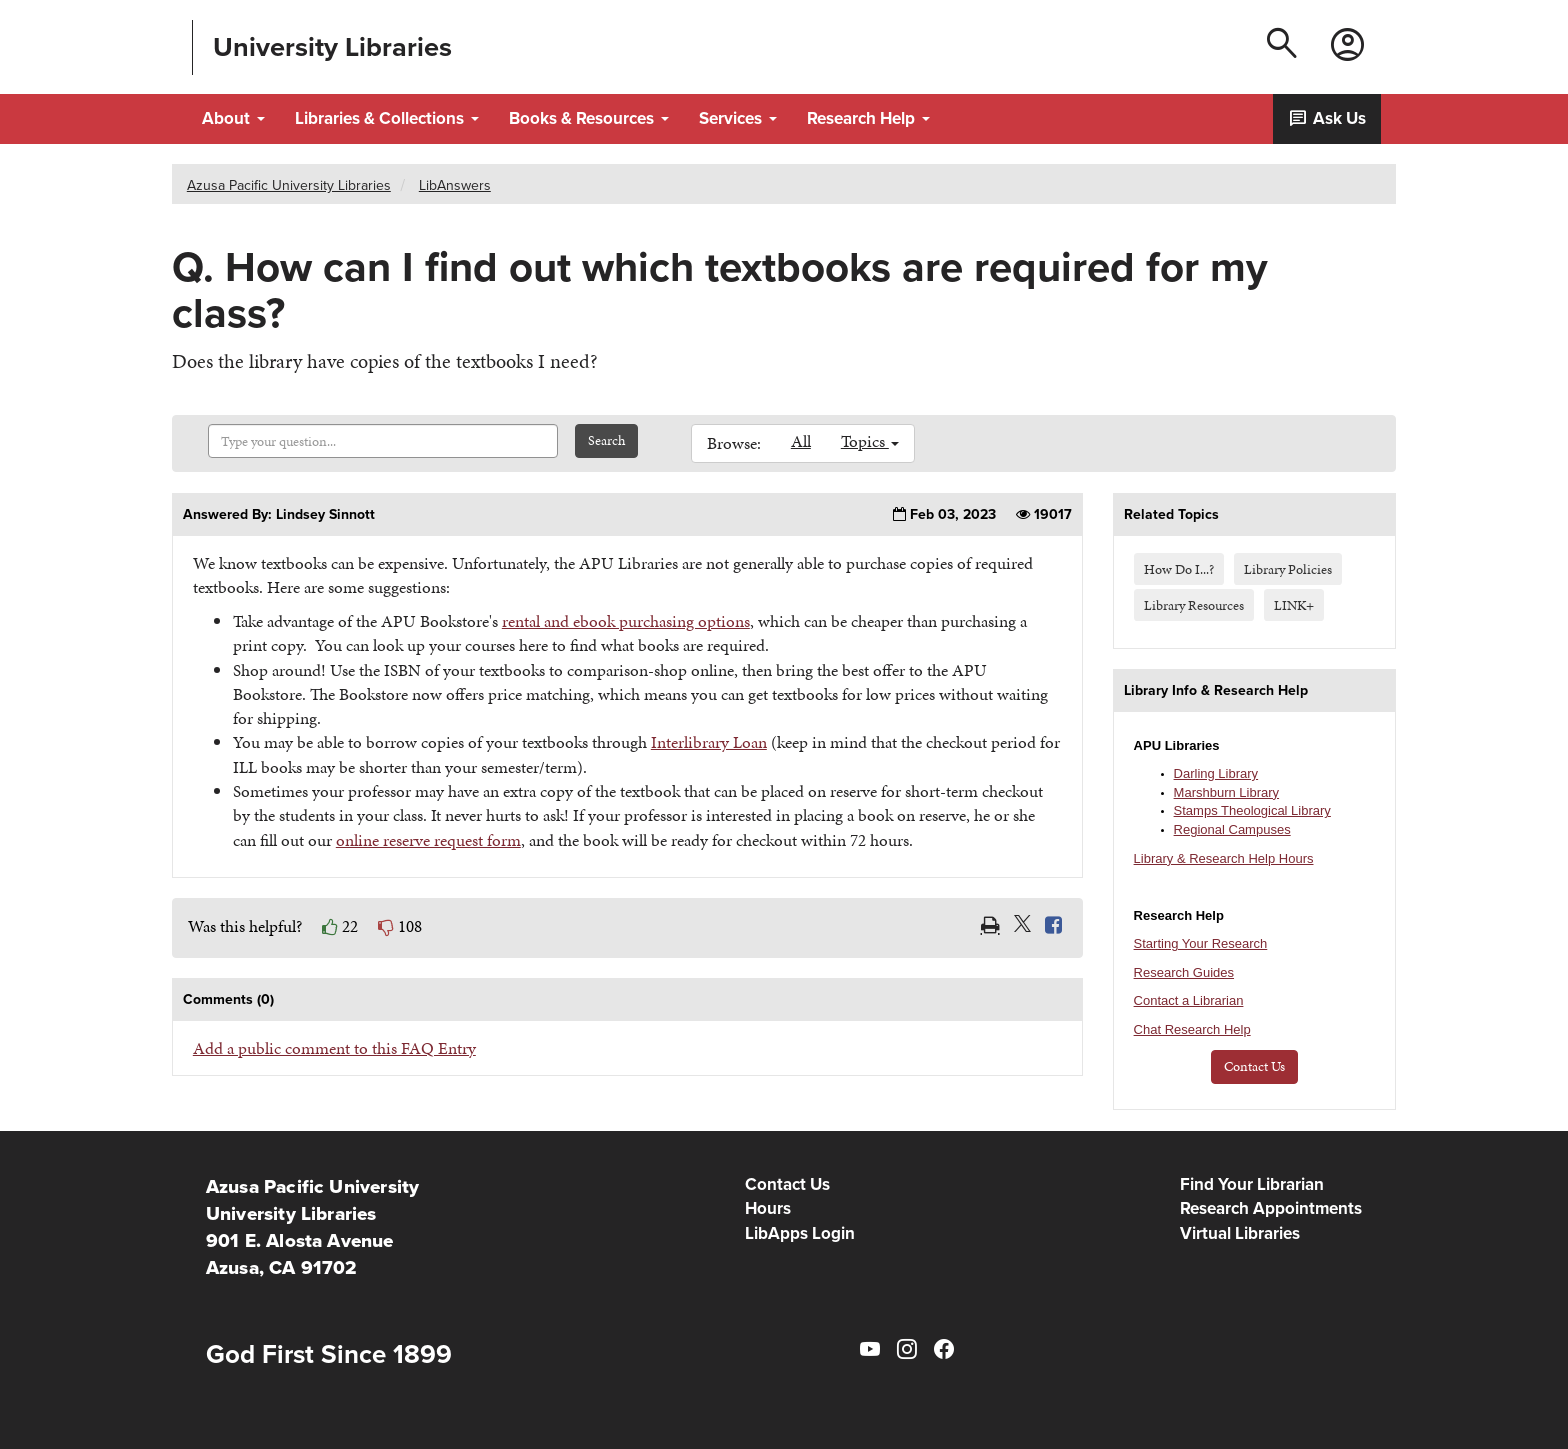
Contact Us (1254, 1066)
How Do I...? (1179, 569)
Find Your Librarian (1252, 1184)
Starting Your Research (1201, 943)
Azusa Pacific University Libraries (289, 185)
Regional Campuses (1232, 829)
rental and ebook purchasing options (626, 621)
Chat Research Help (1192, 1029)
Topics (870, 441)
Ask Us (1327, 118)
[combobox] (383, 441)
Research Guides (1184, 972)
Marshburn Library (1227, 792)
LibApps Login (800, 1233)
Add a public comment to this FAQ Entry (334, 1048)
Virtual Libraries (1240, 1233)
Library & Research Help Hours (1224, 858)
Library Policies (1288, 569)
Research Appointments (1271, 1208)
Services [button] (738, 118)
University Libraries (332, 47)
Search (606, 440)
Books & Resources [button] (589, 118)
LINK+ (1294, 605)
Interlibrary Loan (709, 742)
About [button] (233, 118)
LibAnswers (455, 185)
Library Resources (1194, 605)
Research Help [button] (868, 118)
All (801, 441)
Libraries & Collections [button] (387, 118)
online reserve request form (428, 840)
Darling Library (1216, 773)
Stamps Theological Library (1252, 810)
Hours (768, 1208)
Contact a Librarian (1189, 1000)
